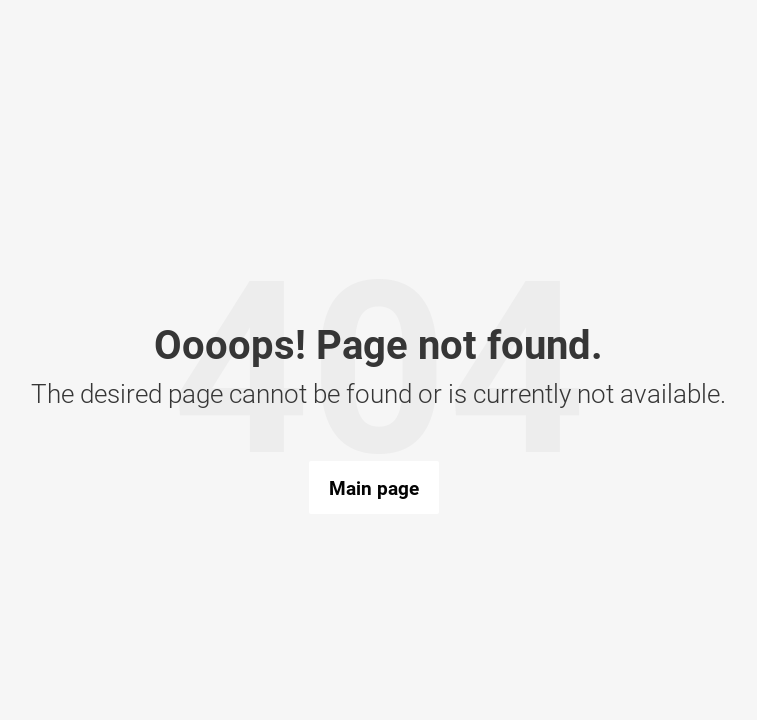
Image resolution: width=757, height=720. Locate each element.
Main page (374, 488)
